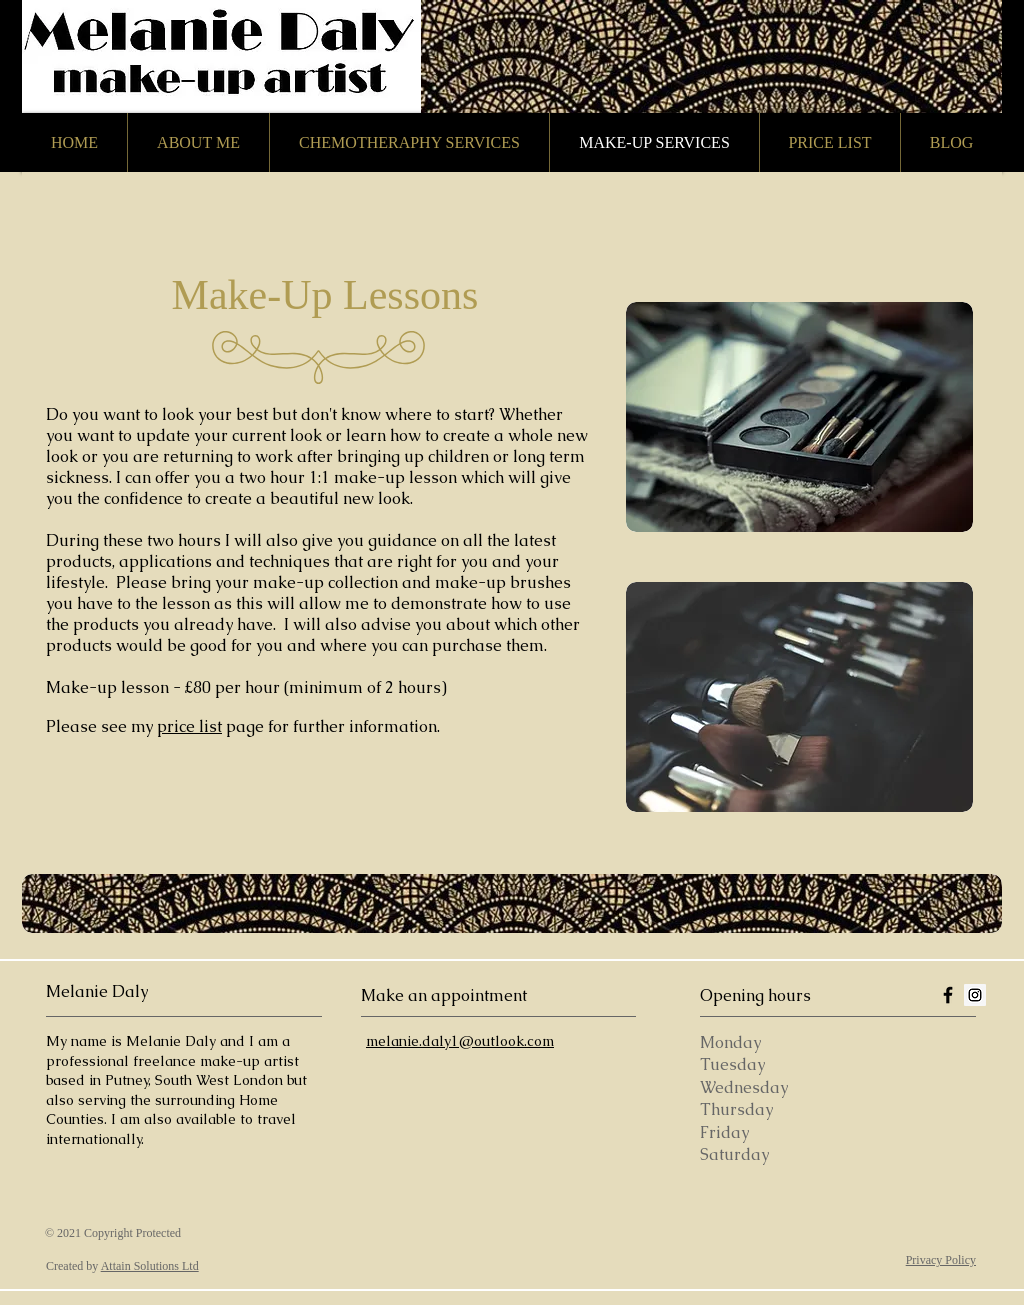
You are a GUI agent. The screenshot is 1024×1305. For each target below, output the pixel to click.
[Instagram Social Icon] (975, 995)
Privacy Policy (941, 1260)
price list (189, 726)
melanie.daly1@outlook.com (460, 1041)
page (245, 726)
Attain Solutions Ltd (150, 1266)
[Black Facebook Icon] (948, 995)
